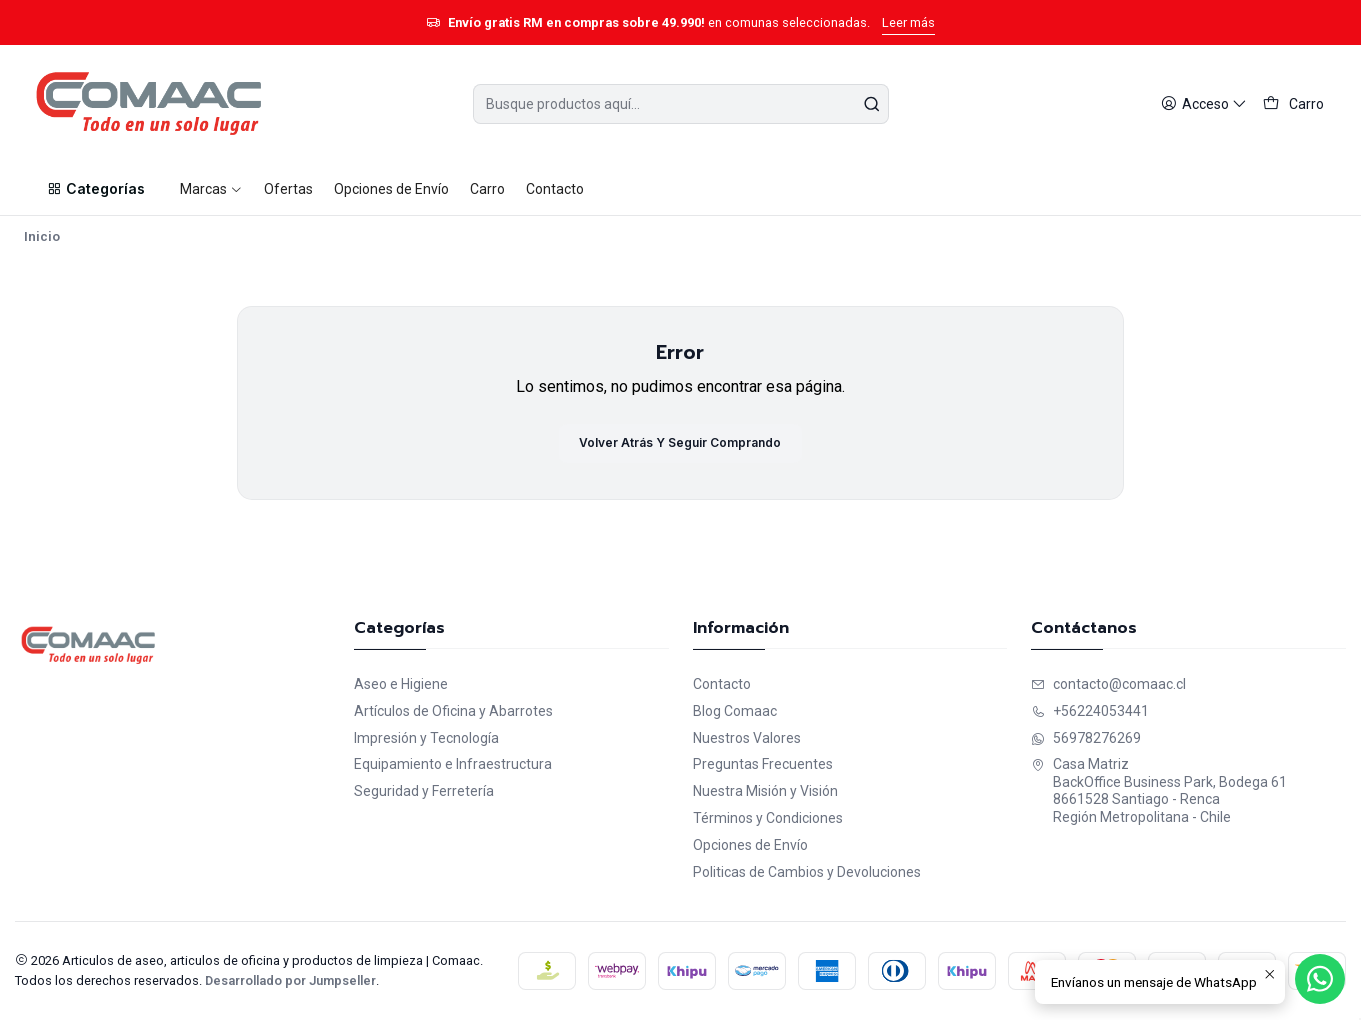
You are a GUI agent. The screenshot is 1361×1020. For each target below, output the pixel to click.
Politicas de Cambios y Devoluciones (807, 872)
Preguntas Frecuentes (763, 764)
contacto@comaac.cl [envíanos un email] (1108, 684)
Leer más (908, 22)
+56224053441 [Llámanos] (1090, 711)
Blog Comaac (735, 711)
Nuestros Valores (747, 738)
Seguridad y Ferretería (424, 791)
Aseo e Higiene (401, 684)
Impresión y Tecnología (426, 738)
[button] (96, 189)
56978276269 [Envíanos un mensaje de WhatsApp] (1086, 738)
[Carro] (1294, 104)
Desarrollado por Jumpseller (290, 980)
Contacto (722, 684)
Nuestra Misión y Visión (765, 791)
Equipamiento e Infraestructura (453, 764)
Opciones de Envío (750, 845)
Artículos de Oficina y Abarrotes (453, 711)
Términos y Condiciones (768, 818)
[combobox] (681, 104)
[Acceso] (1204, 104)
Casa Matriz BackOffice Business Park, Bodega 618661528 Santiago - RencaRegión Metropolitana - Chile (1159, 790)
